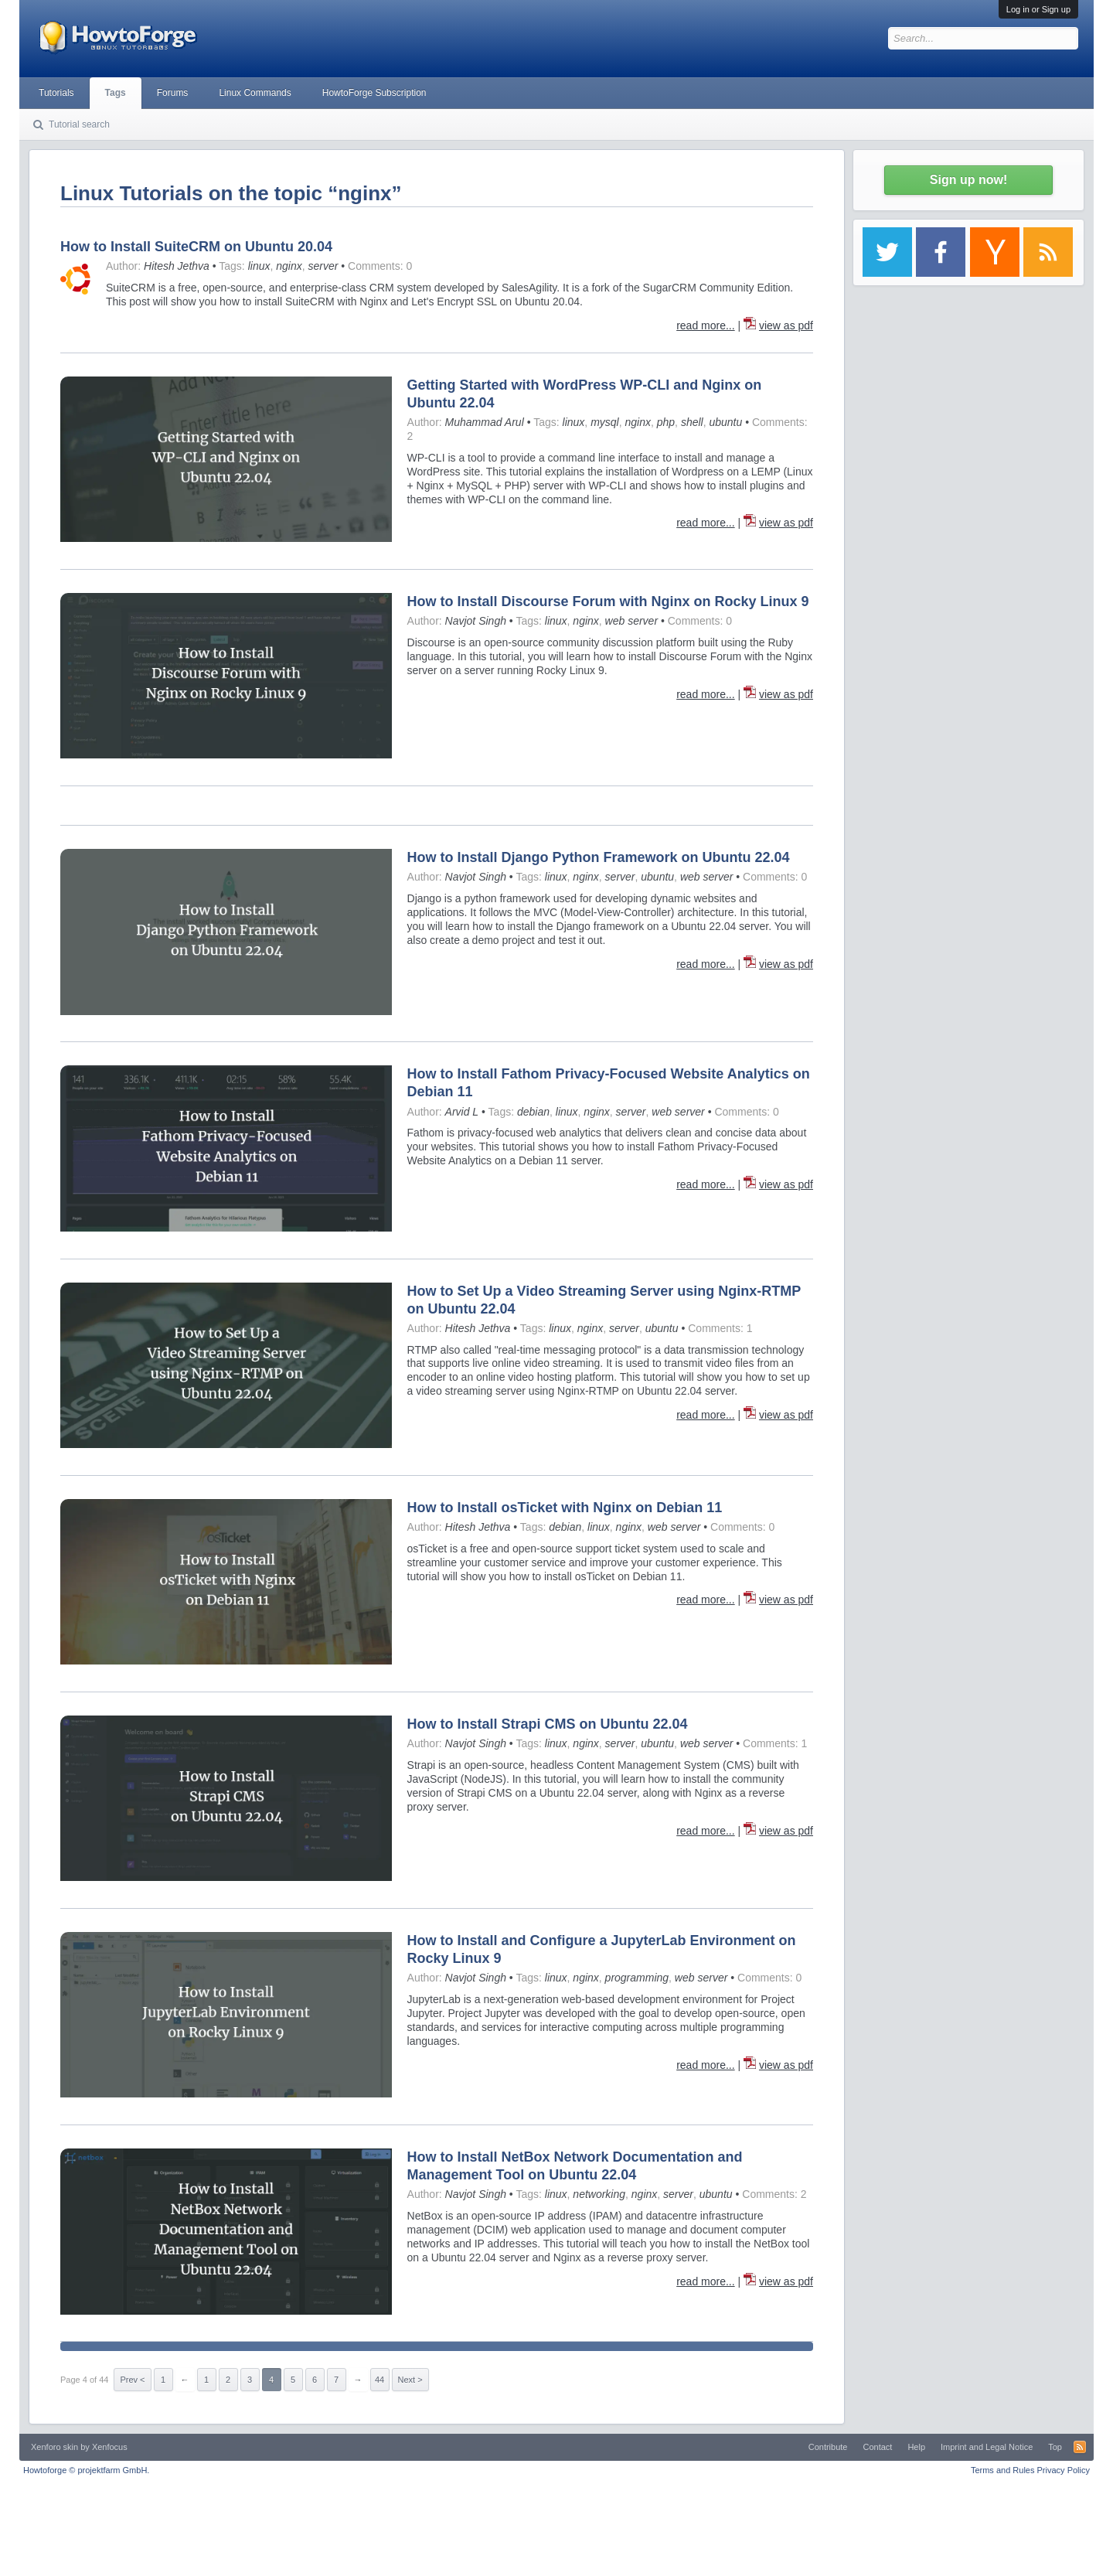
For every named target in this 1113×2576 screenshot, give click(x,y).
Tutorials (56, 92)
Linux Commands (255, 92)
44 (379, 2379)
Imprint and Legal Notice (987, 2447)
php (666, 422)
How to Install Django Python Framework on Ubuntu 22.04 (598, 857)
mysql (605, 422)
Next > (410, 2379)
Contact (877, 2447)
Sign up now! (968, 179)
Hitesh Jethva (176, 266)
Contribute (828, 2447)
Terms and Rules (1003, 2470)
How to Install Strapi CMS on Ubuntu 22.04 (547, 1724)
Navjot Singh (475, 621)
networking (599, 2194)
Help (916, 2447)
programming (637, 1977)
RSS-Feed (1080, 2447)
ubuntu (725, 422)
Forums (173, 92)
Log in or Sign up (1038, 9)
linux (259, 266)
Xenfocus (110, 2447)
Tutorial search (79, 124)
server (323, 266)
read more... (705, 325)
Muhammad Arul (484, 422)
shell (692, 422)
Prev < (132, 2379)
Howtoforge (86, 2470)
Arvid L (462, 1112)
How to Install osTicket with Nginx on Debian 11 (565, 1507)
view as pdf (786, 325)
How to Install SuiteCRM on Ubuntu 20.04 (196, 246)
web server (631, 621)
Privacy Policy (1063, 2470)
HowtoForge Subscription (374, 92)
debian (533, 1112)
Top (1055, 2447)
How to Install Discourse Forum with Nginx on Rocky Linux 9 (608, 601)
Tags (115, 92)
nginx (288, 266)
